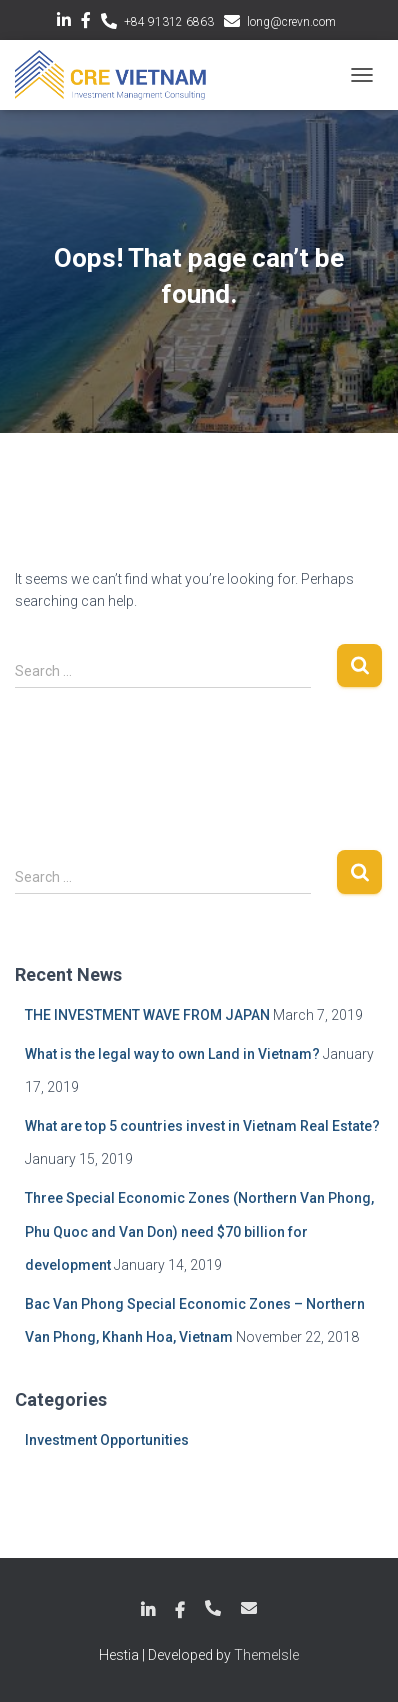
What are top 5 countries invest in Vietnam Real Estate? (202, 1126)
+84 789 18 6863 (213, 1608)
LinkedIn (64, 23)
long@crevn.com (291, 22)
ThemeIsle (266, 1655)
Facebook (86, 23)
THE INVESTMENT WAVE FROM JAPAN (147, 1015)
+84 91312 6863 (169, 22)
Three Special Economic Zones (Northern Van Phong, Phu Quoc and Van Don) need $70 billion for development (199, 1231)
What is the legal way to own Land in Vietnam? (172, 1054)
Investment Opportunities (107, 1440)
